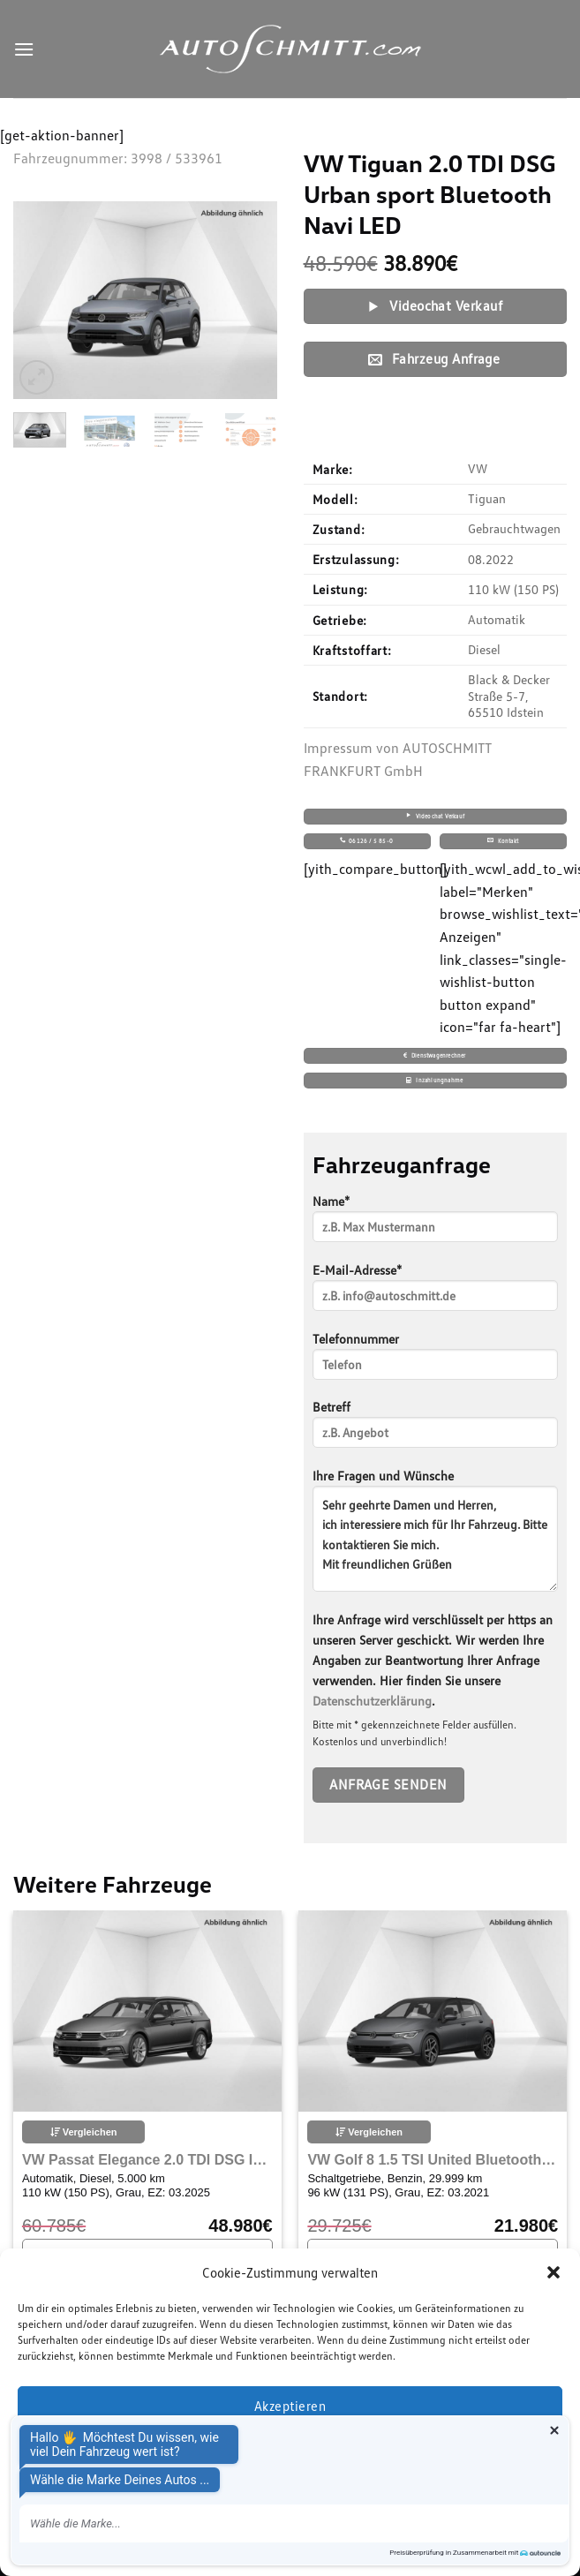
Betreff (436, 1429)
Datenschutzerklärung (372, 1700)
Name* (436, 1224)
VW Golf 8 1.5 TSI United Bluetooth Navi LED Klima (432, 2159)
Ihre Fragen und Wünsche (436, 1536)
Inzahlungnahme (434, 1080)
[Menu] (23, 49)
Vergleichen (83, 2132)
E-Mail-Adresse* (436, 1292)
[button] (553, 2272)
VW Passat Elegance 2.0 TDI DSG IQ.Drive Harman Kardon (147, 2159)
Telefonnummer (436, 1361)
